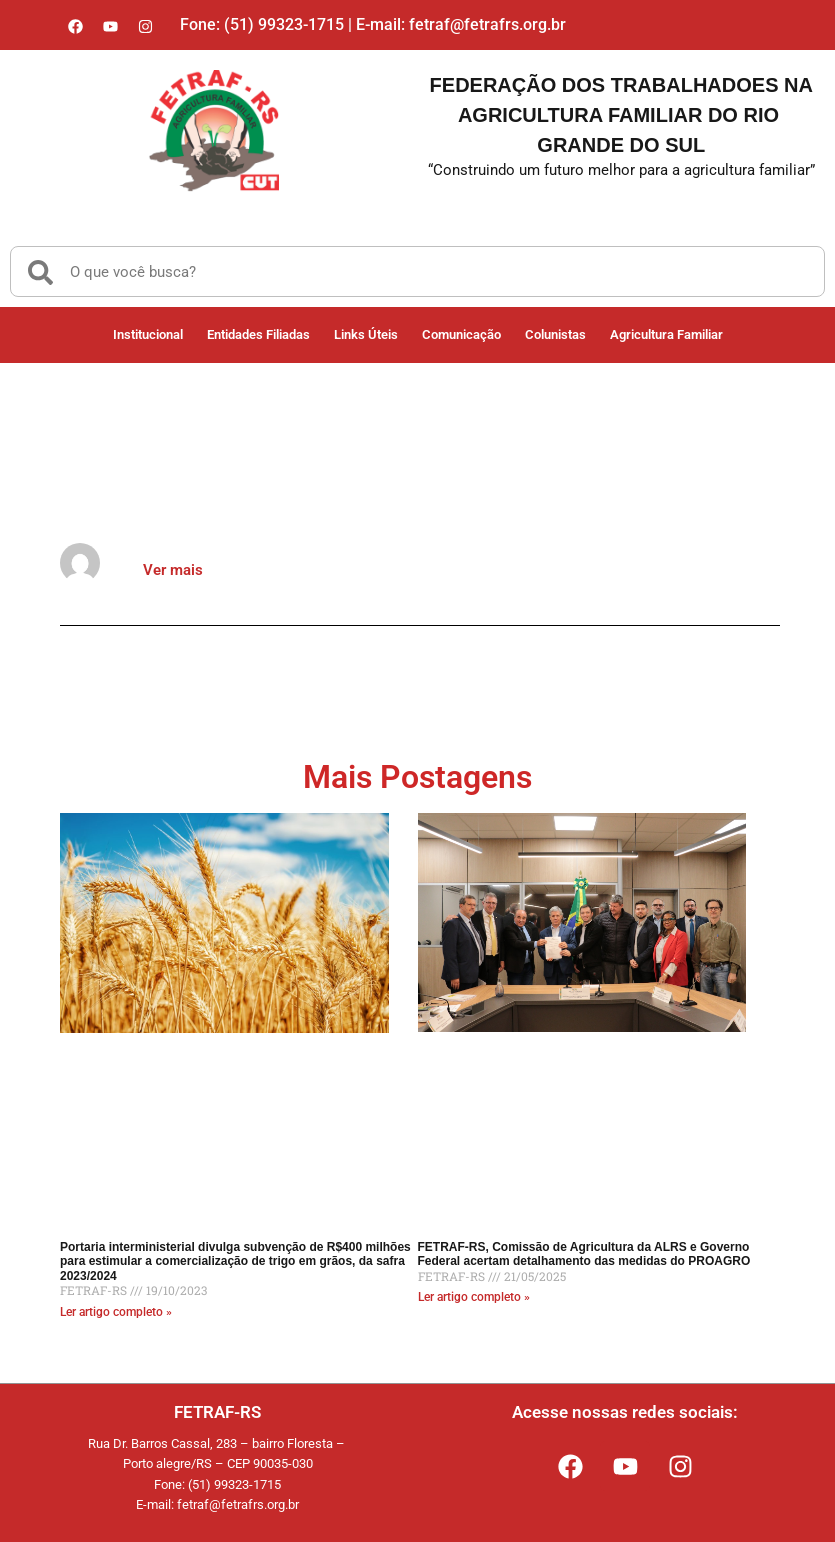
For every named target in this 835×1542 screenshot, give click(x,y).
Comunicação (461, 334)
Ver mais (173, 570)
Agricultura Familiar (666, 334)
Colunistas (555, 334)
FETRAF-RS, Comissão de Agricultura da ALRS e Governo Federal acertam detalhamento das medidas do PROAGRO (584, 1254)
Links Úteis (366, 334)
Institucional (148, 334)
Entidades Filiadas (258, 334)
